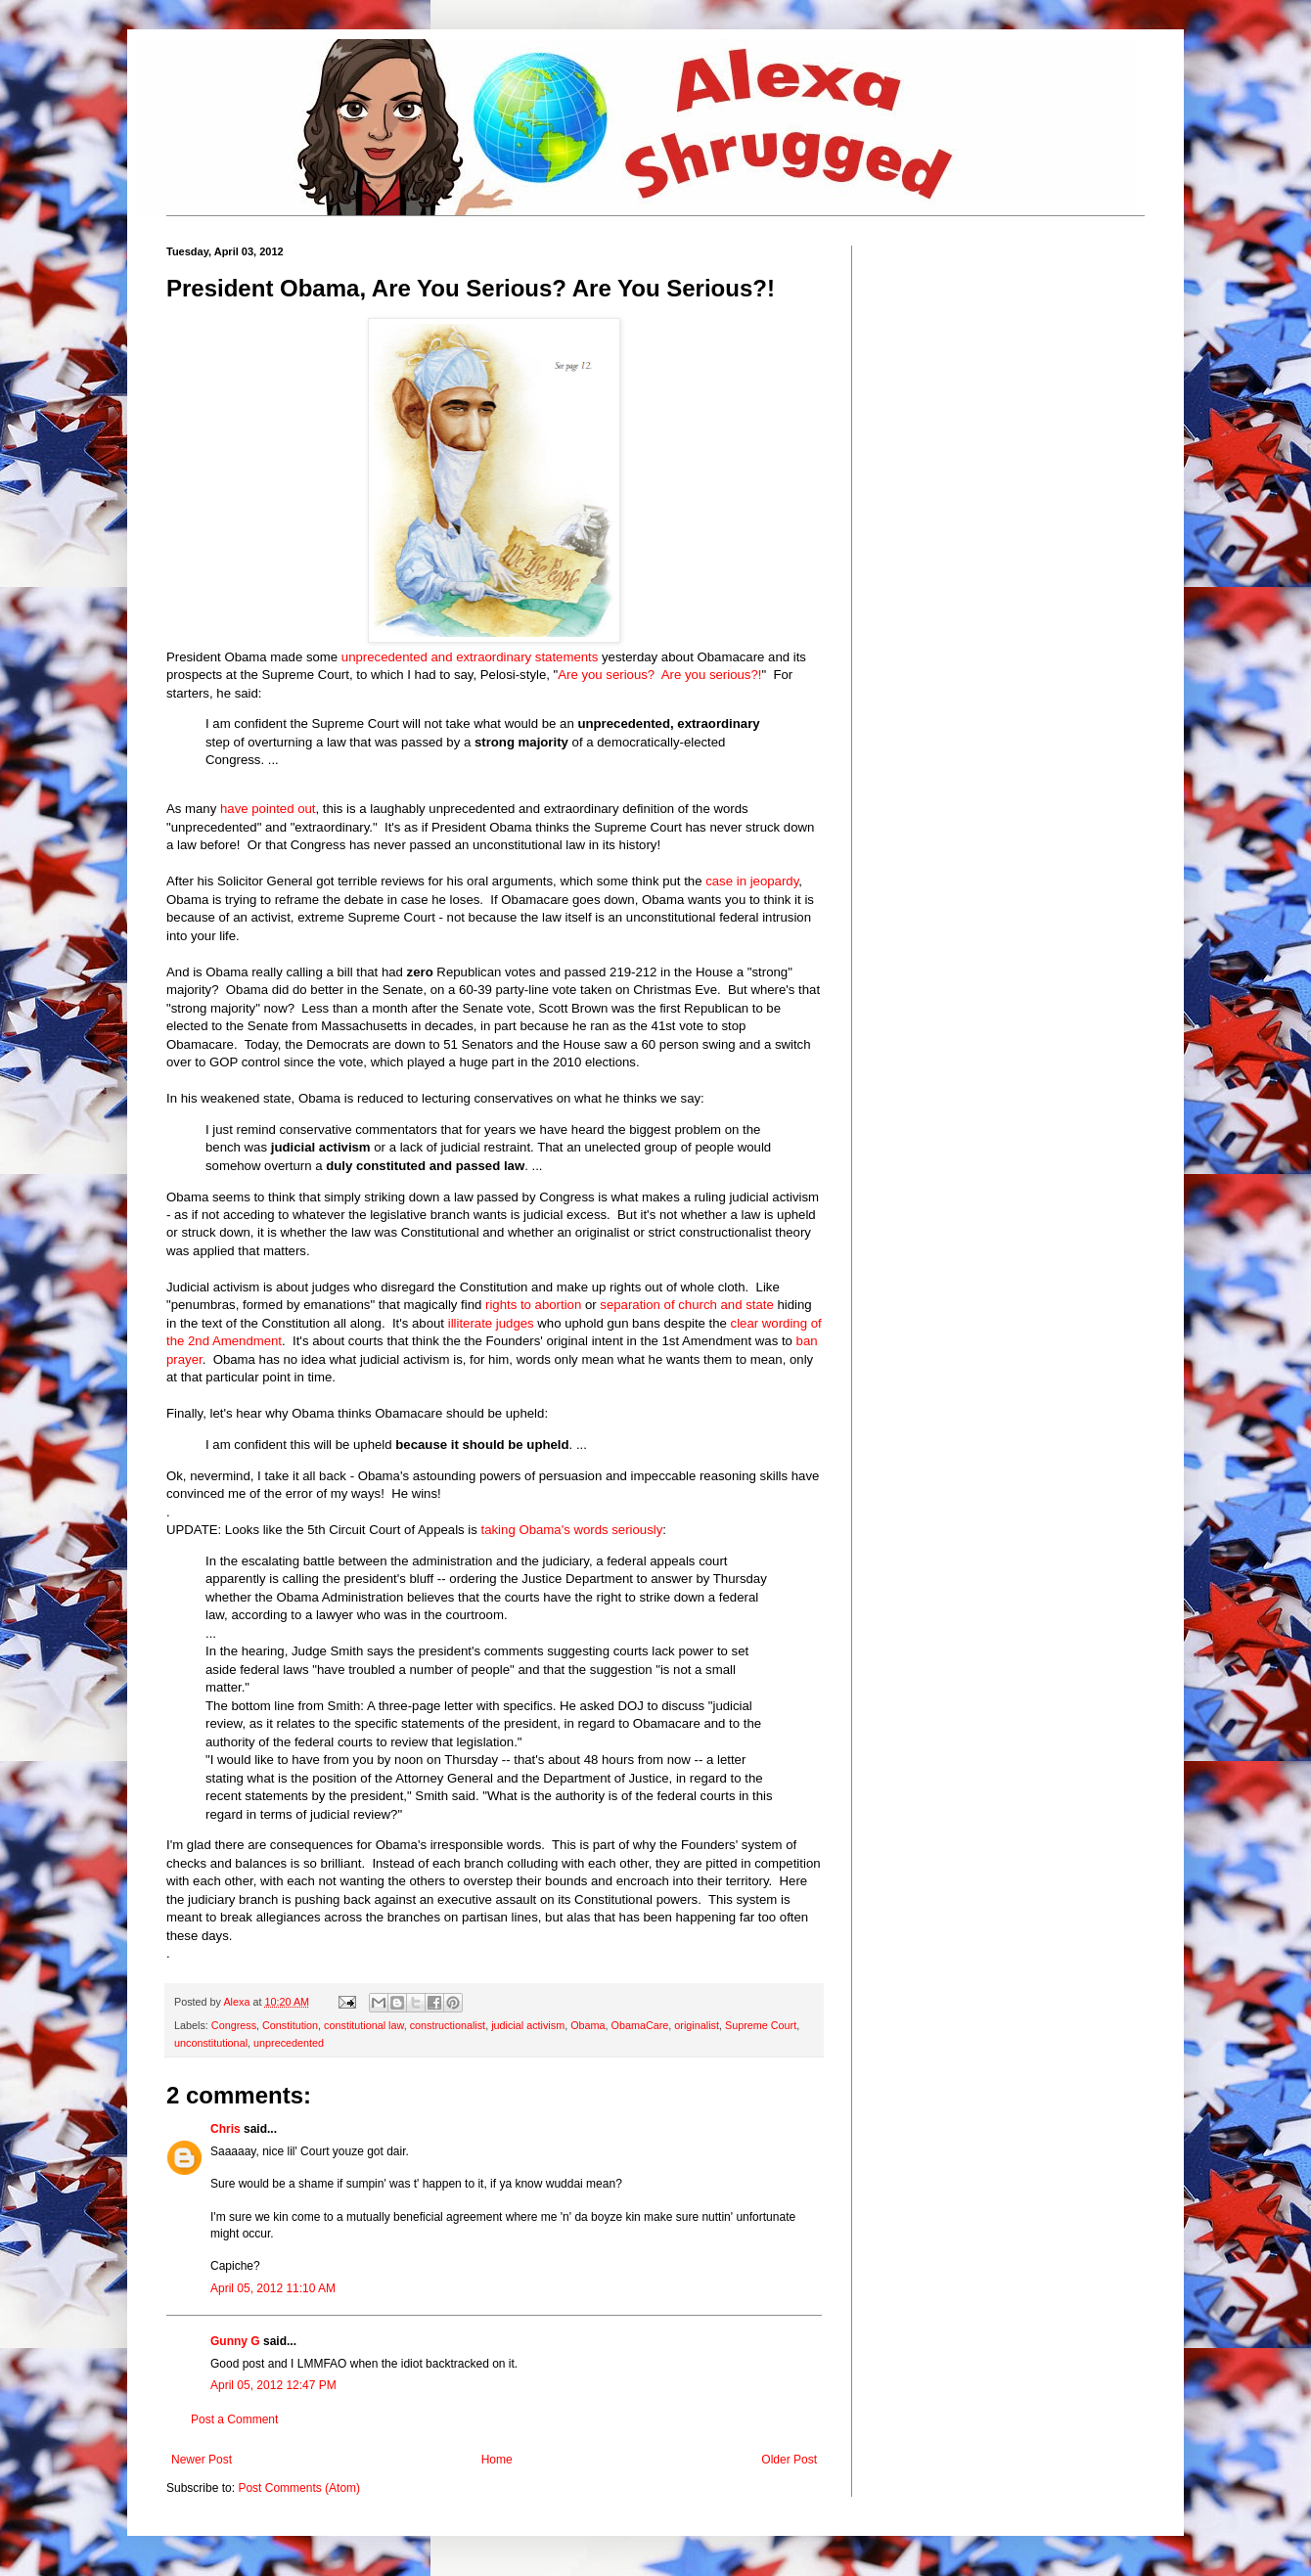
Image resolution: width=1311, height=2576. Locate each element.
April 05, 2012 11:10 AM (273, 2288)
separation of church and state (686, 1304)
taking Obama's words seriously (572, 1529)
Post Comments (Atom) (299, 2488)
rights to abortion (533, 1304)
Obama (587, 2025)
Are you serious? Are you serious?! (659, 674)
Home (497, 2459)
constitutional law (364, 2025)
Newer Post (201, 2459)
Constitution (290, 2025)
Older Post (789, 2459)
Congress (233, 2025)
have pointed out (268, 808)
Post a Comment (234, 2419)
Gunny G (235, 2341)
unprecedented (288, 2043)
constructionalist (447, 2025)
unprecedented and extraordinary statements (469, 657)
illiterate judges (491, 1323)
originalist (696, 2025)
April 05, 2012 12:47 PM (273, 2385)
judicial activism (528, 2025)
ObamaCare (640, 2025)
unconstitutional (211, 2043)
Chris (225, 2129)
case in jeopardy (751, 881)
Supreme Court (760, 2025)
